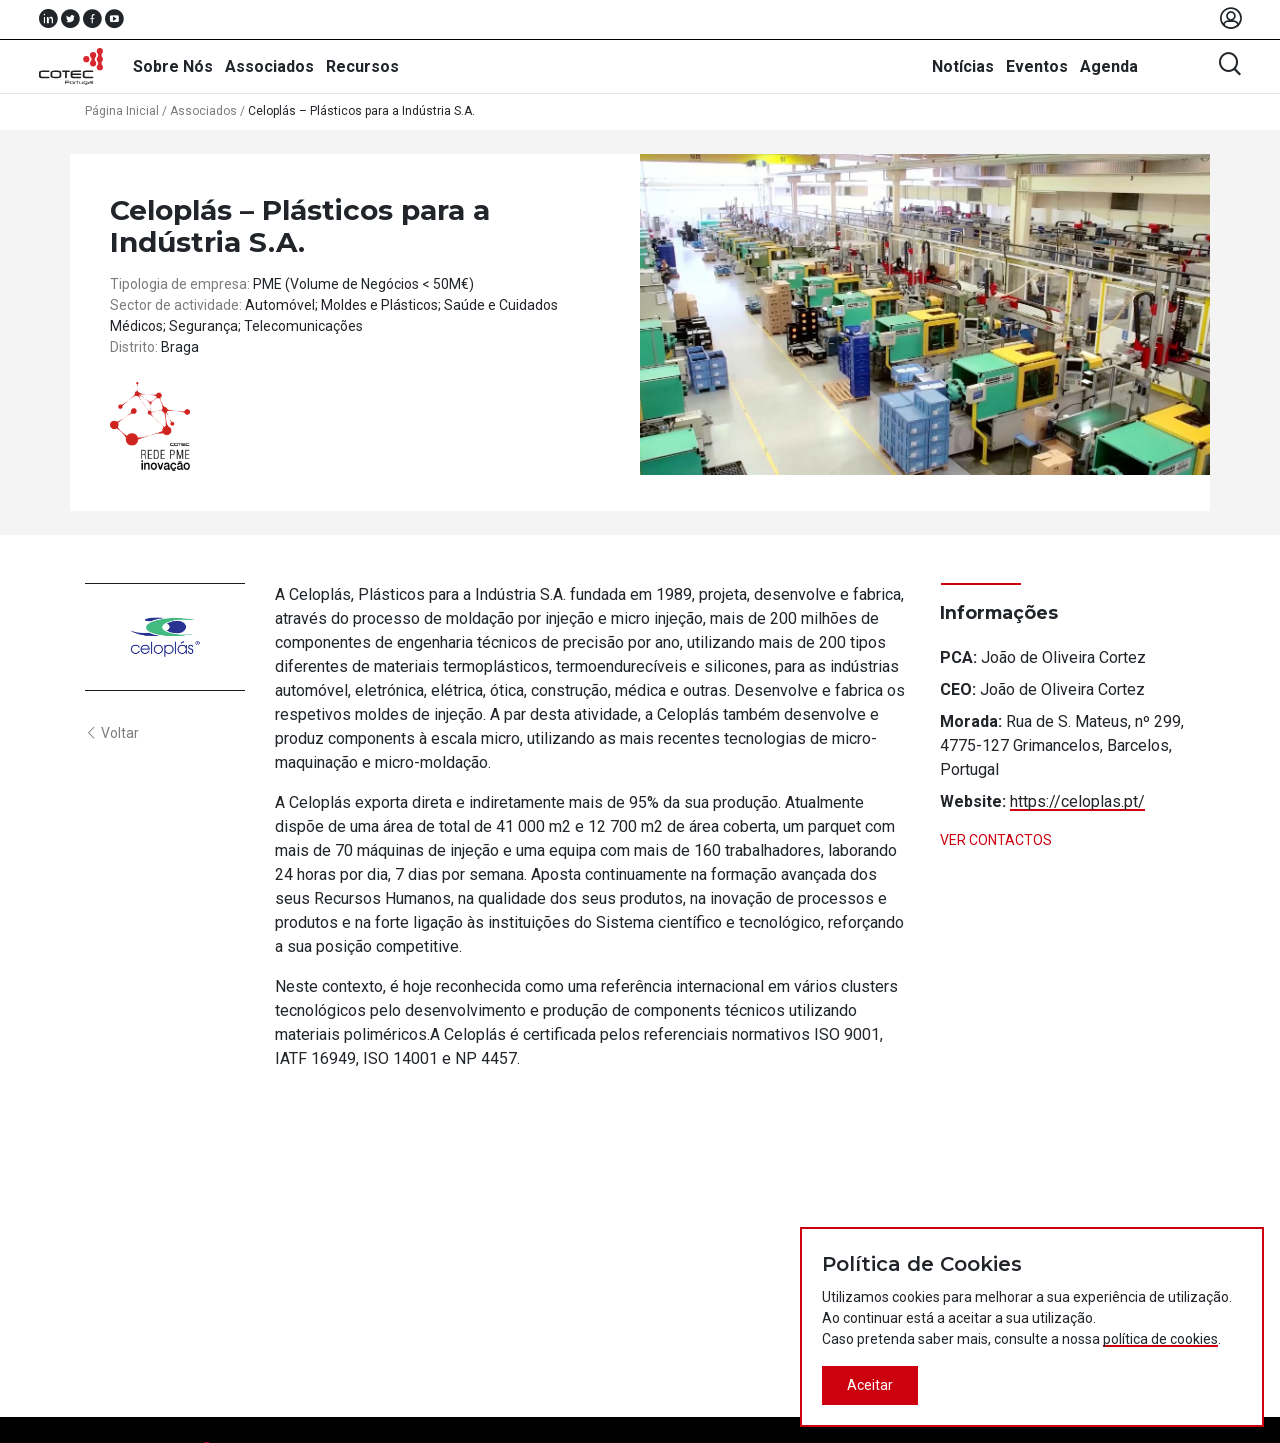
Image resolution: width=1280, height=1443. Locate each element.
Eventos (1037, 66)
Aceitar (870, 1385)
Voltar (112, 733)
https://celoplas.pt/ (1077, 801)
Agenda (1109, 66)
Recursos (362, 66)
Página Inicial (122, 111)
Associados (269, 66)
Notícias (963, 66)
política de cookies (1160, 1339)
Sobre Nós (173, 66)
